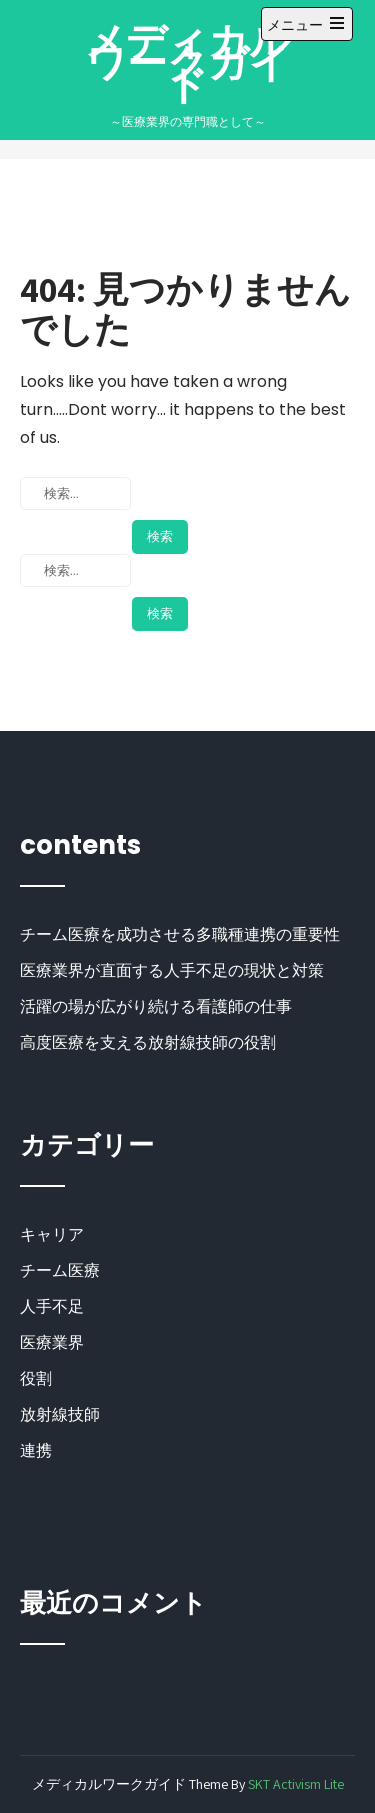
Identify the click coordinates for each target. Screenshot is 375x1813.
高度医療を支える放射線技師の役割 (148, 1042)
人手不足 (52, 1306)
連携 (36, 1450)
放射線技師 (60, 1414)
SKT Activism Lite (296, 1784)
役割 (36, 1378)
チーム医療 (60, 1270)
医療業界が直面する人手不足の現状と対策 (172, 970)
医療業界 (52, 1342)
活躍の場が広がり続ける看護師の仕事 (156, 1006)
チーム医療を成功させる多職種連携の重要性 (180, 934)
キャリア (52, 1234)
